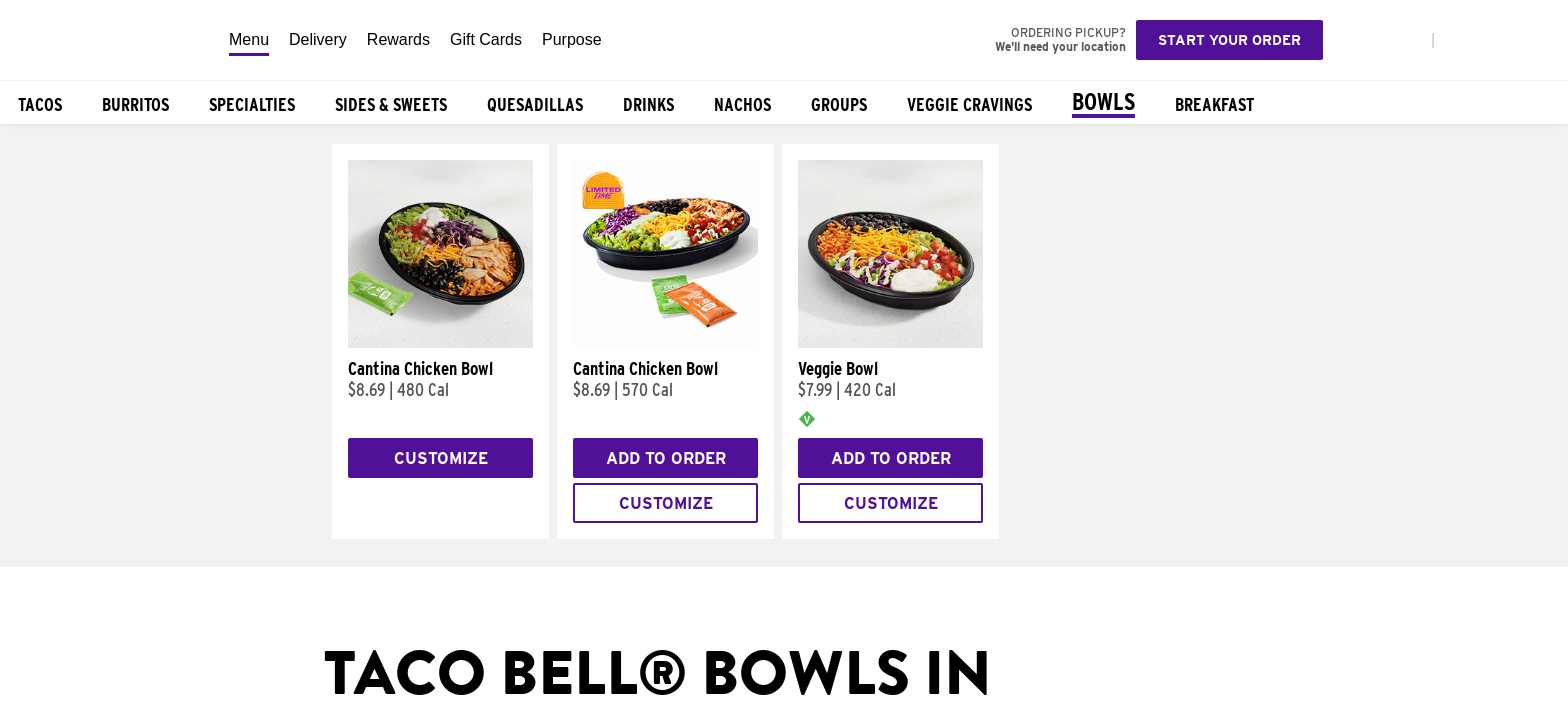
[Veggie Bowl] (890, 343)
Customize (441, 458)
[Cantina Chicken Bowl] (440, 343)
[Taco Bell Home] (109, 40)
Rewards (398, 39)
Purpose (572, 39)
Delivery (318, 39)
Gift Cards (486, 39)
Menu (249, 39)
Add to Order (666, 458)
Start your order (1229, 40)
